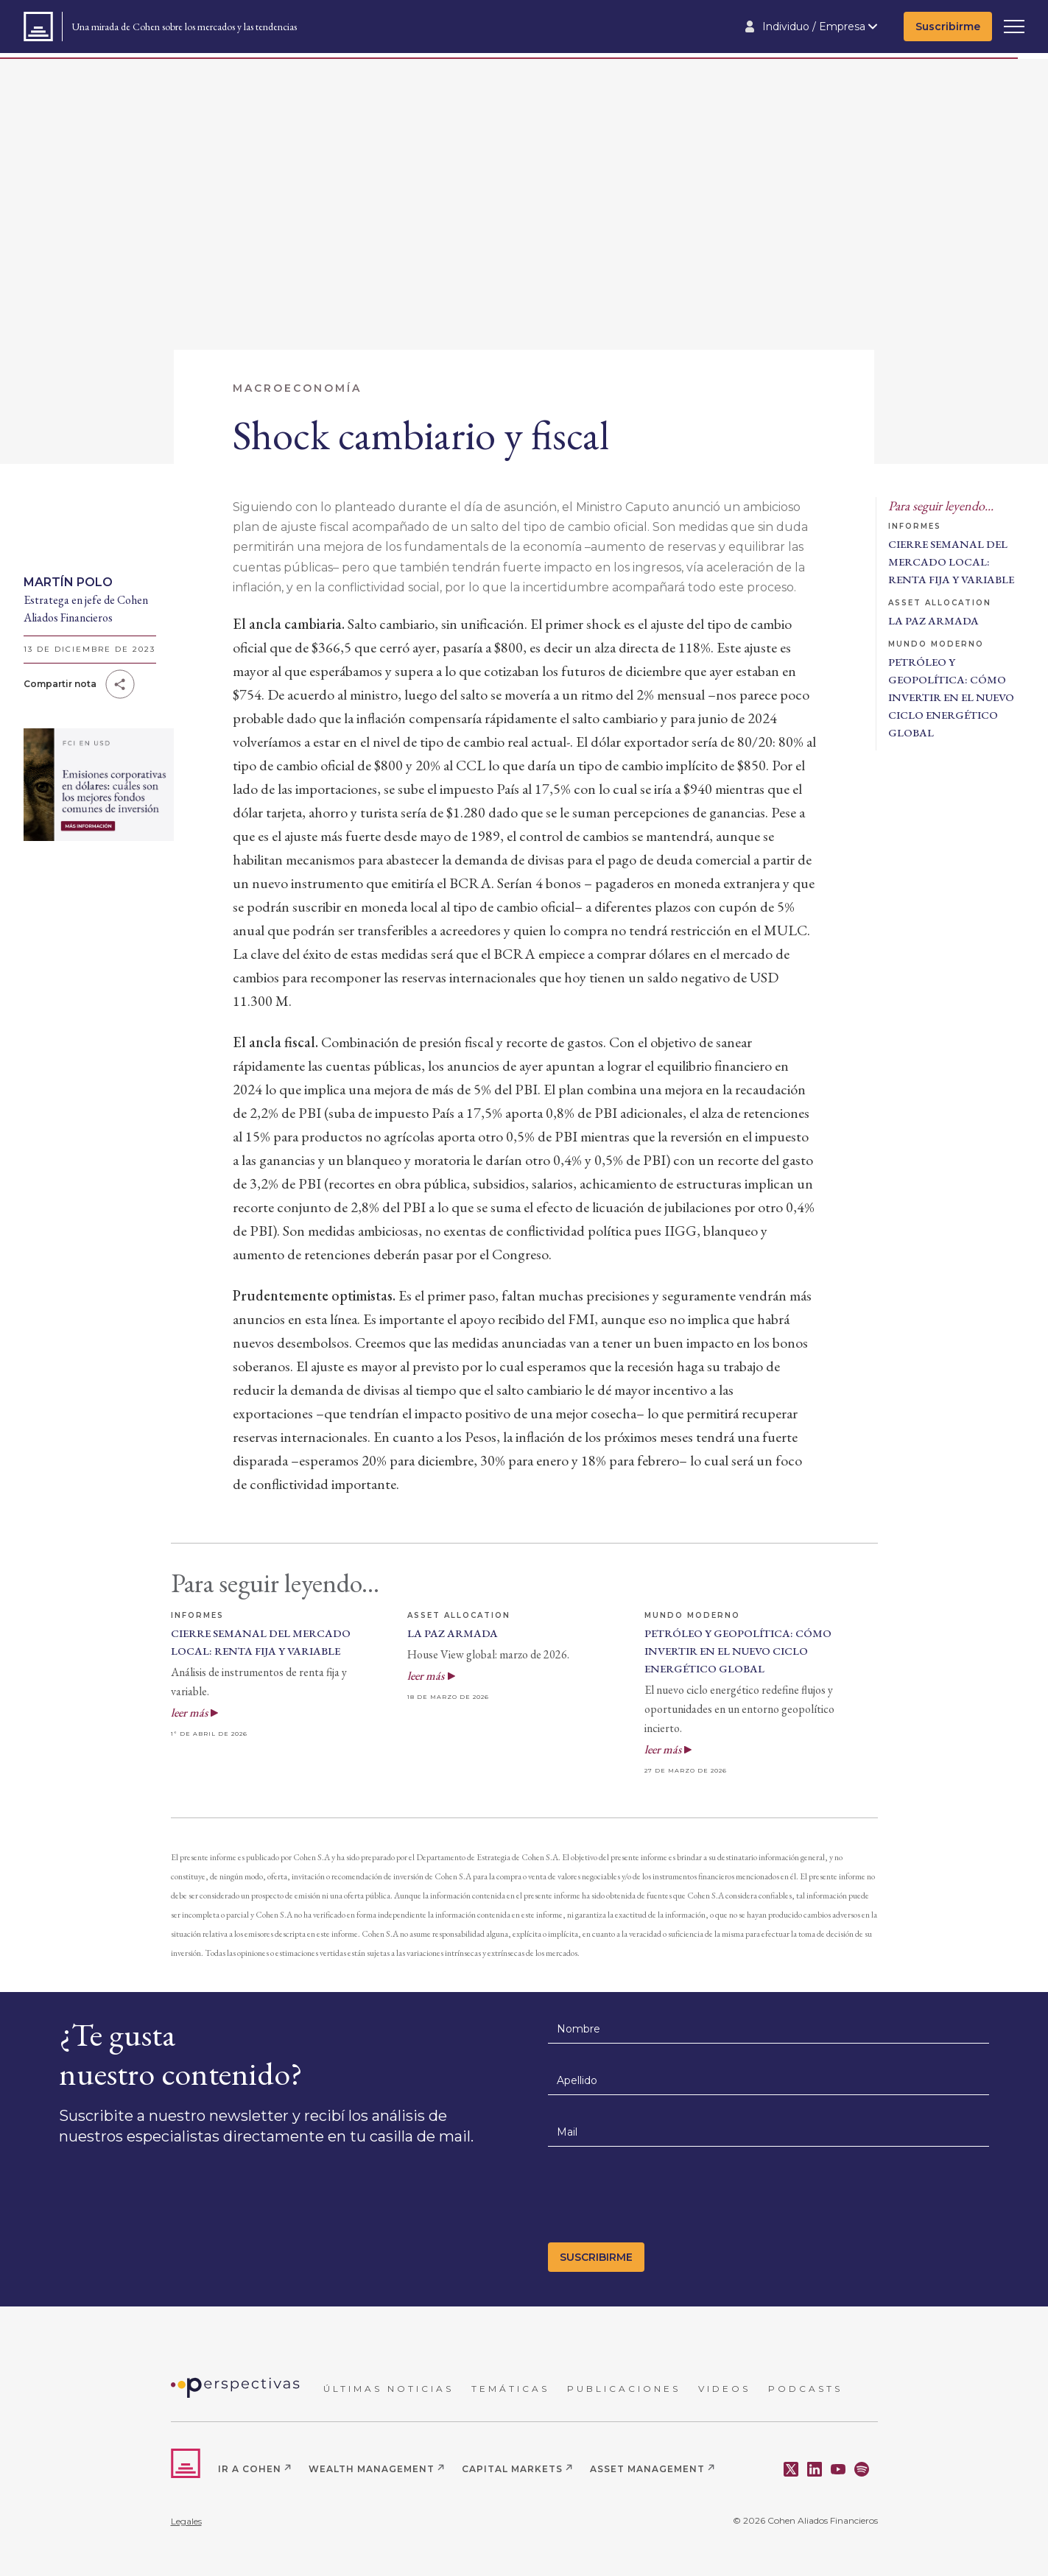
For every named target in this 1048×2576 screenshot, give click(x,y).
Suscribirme (947, 26)
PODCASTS (805, 2388)
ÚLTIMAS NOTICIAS (388, 2388)
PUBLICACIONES (624, 2388)
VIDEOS (724, 2388)
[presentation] (660, 2199)
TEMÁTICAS (510, 2388)
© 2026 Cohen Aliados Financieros (805, 2520)
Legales (186, 2521)
